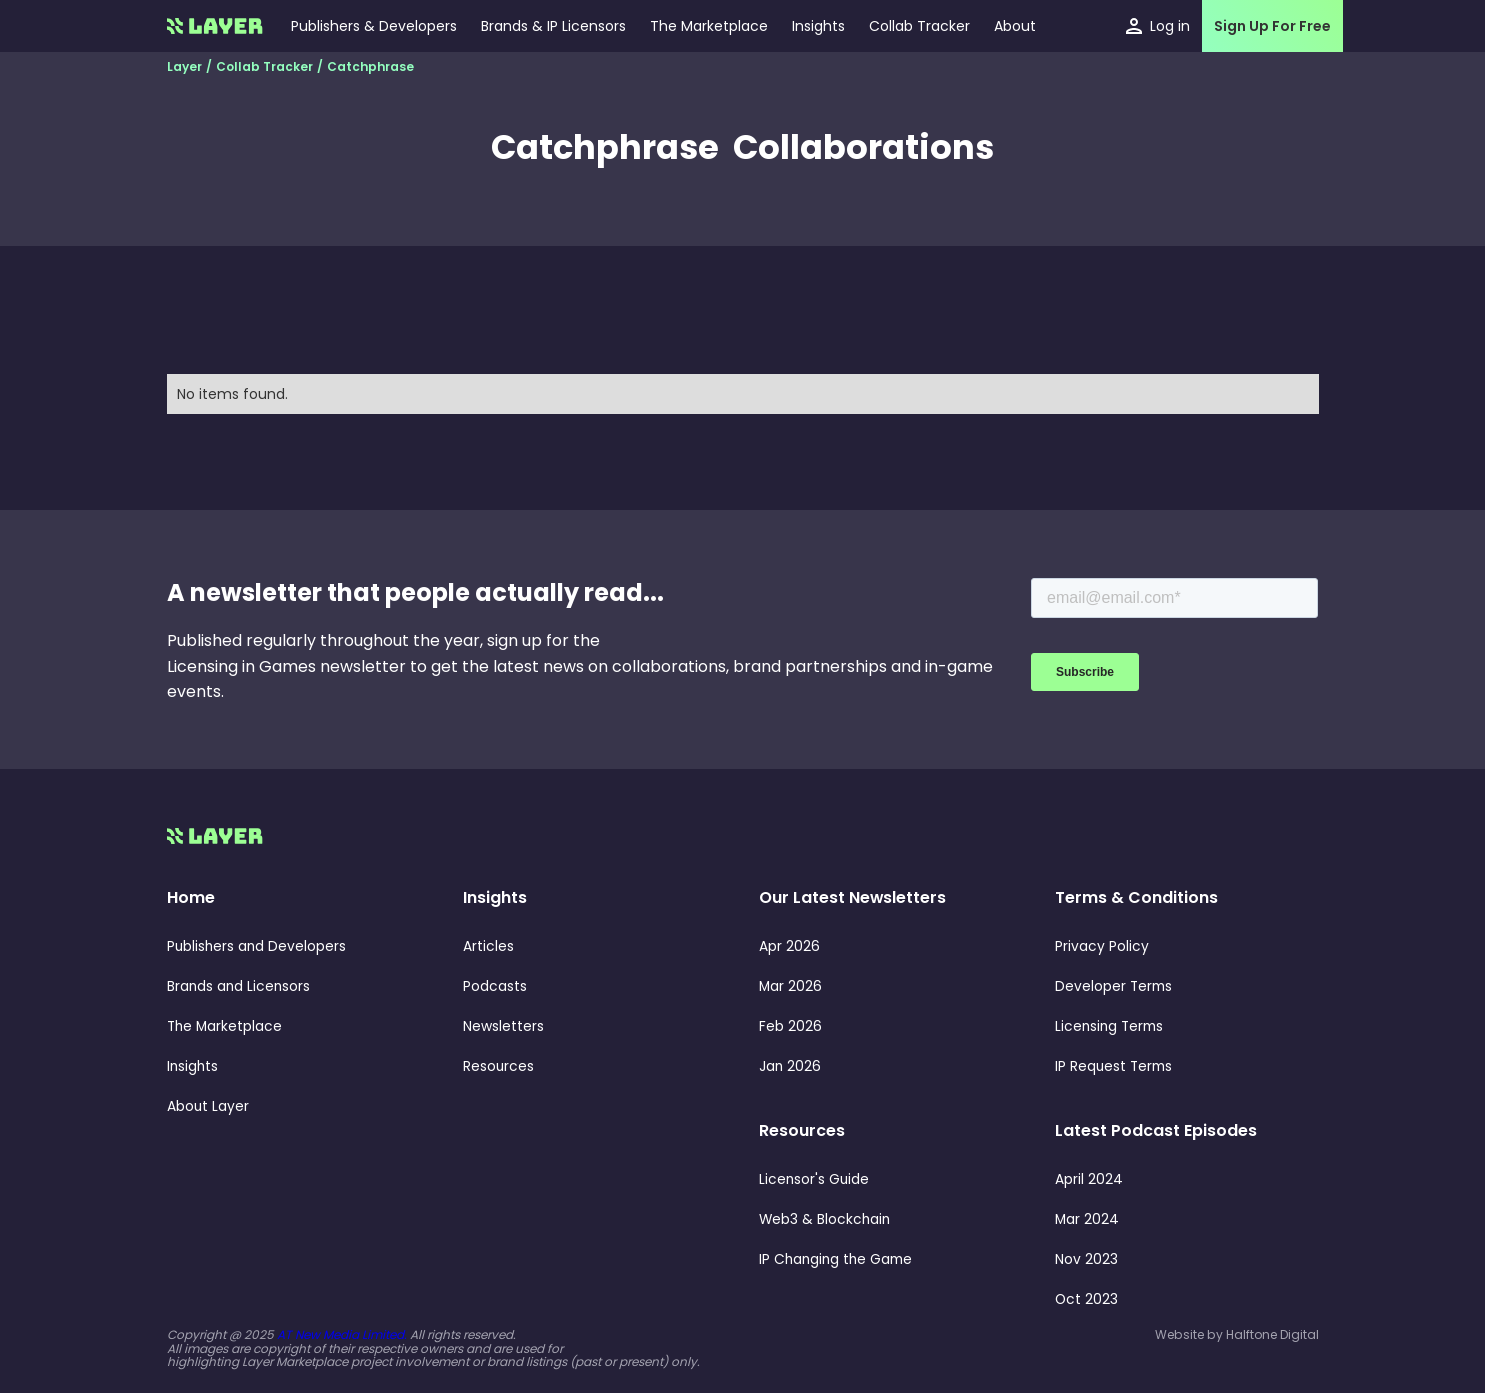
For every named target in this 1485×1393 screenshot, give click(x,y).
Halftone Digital (1272, 1334)
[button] (818, 26)
